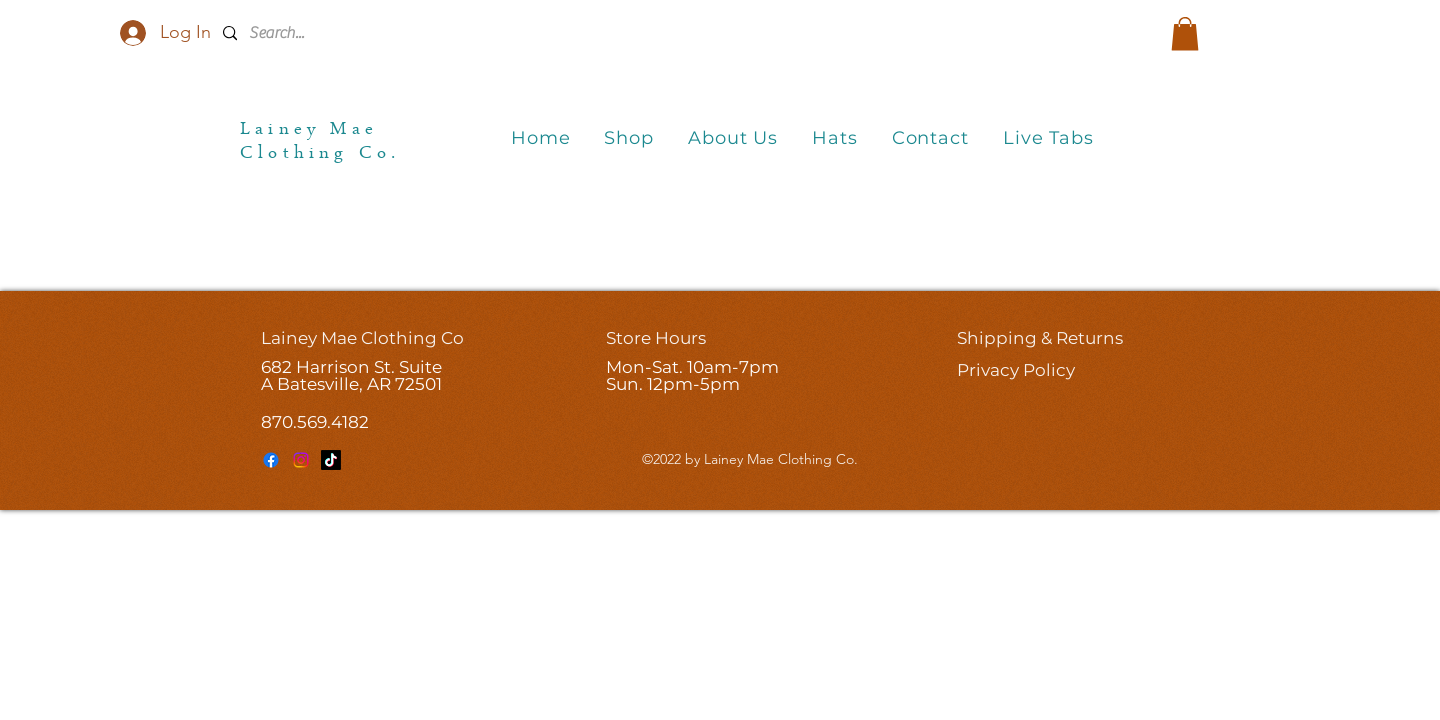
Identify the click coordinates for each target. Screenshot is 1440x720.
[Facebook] (271, 460)
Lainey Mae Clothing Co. (320, 142)
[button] (1185, 33)
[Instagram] (301, 460)
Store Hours (656, 338)
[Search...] (361, 33)
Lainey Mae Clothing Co (362, 338)
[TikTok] (331, 460)
